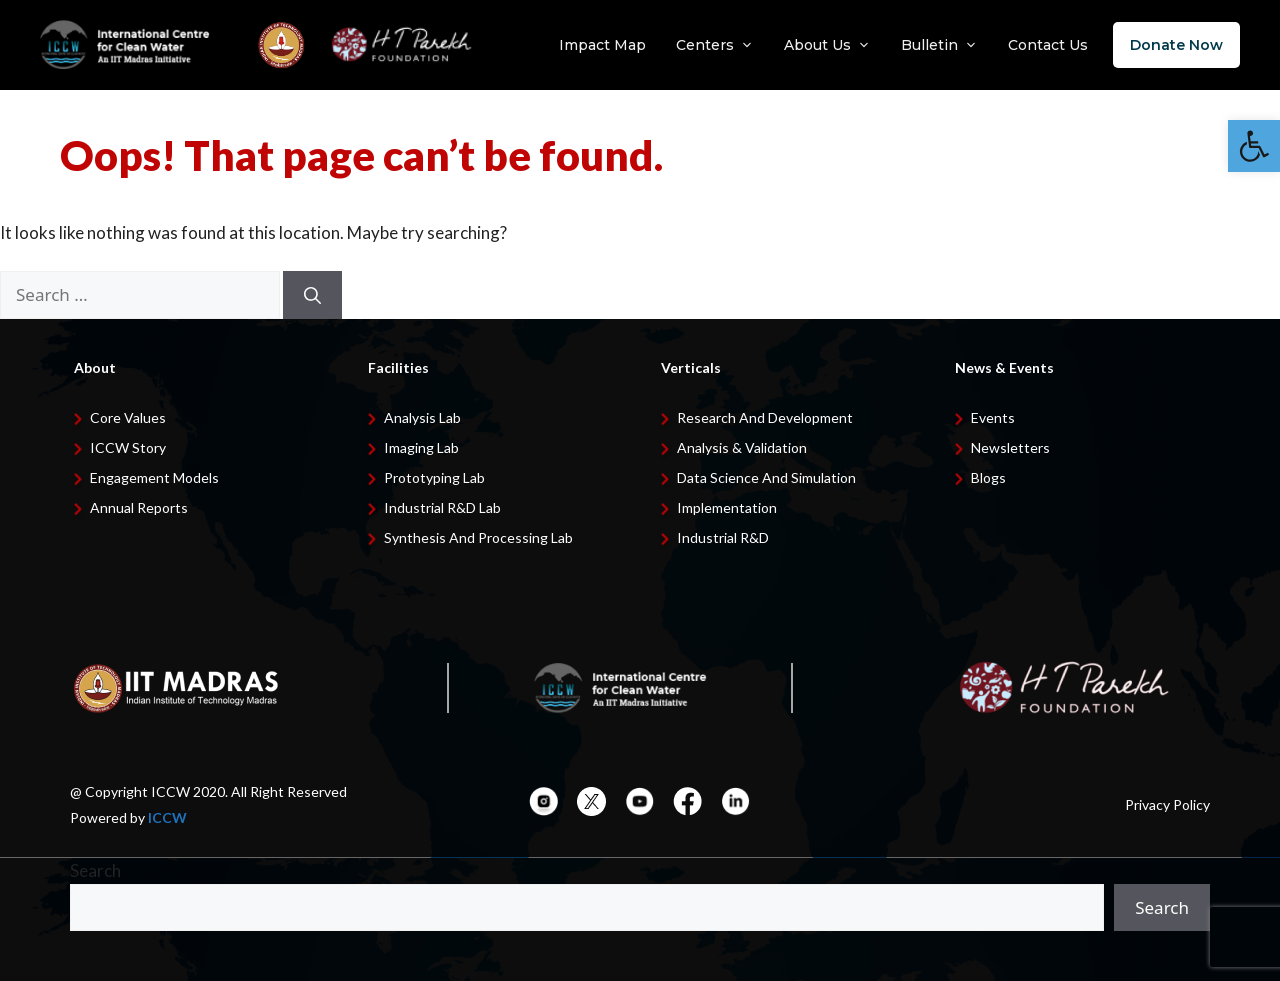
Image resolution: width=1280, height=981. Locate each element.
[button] (1254, 146)
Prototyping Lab (434, 477)
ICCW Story (128, 447)
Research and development (765, 417)
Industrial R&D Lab (442, 507)
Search (95, 870)
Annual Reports (139, 507)
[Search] (312, 295)
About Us (827, 45)
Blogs (988, 477)
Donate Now (1176, 45)
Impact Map (602, 45)
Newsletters (1010, 447)
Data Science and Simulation (766, 477)
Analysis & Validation (742, 447)
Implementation (727, 507)
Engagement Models (154, 477)
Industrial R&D (723, 537)
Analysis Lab (422, 417)
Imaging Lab (421, 447)
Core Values (128, 417)
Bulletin (939, 45)
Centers (715, 45)
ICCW (167, 817)
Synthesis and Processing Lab (478, 537)
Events (993, 417)
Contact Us (1048, 45)
